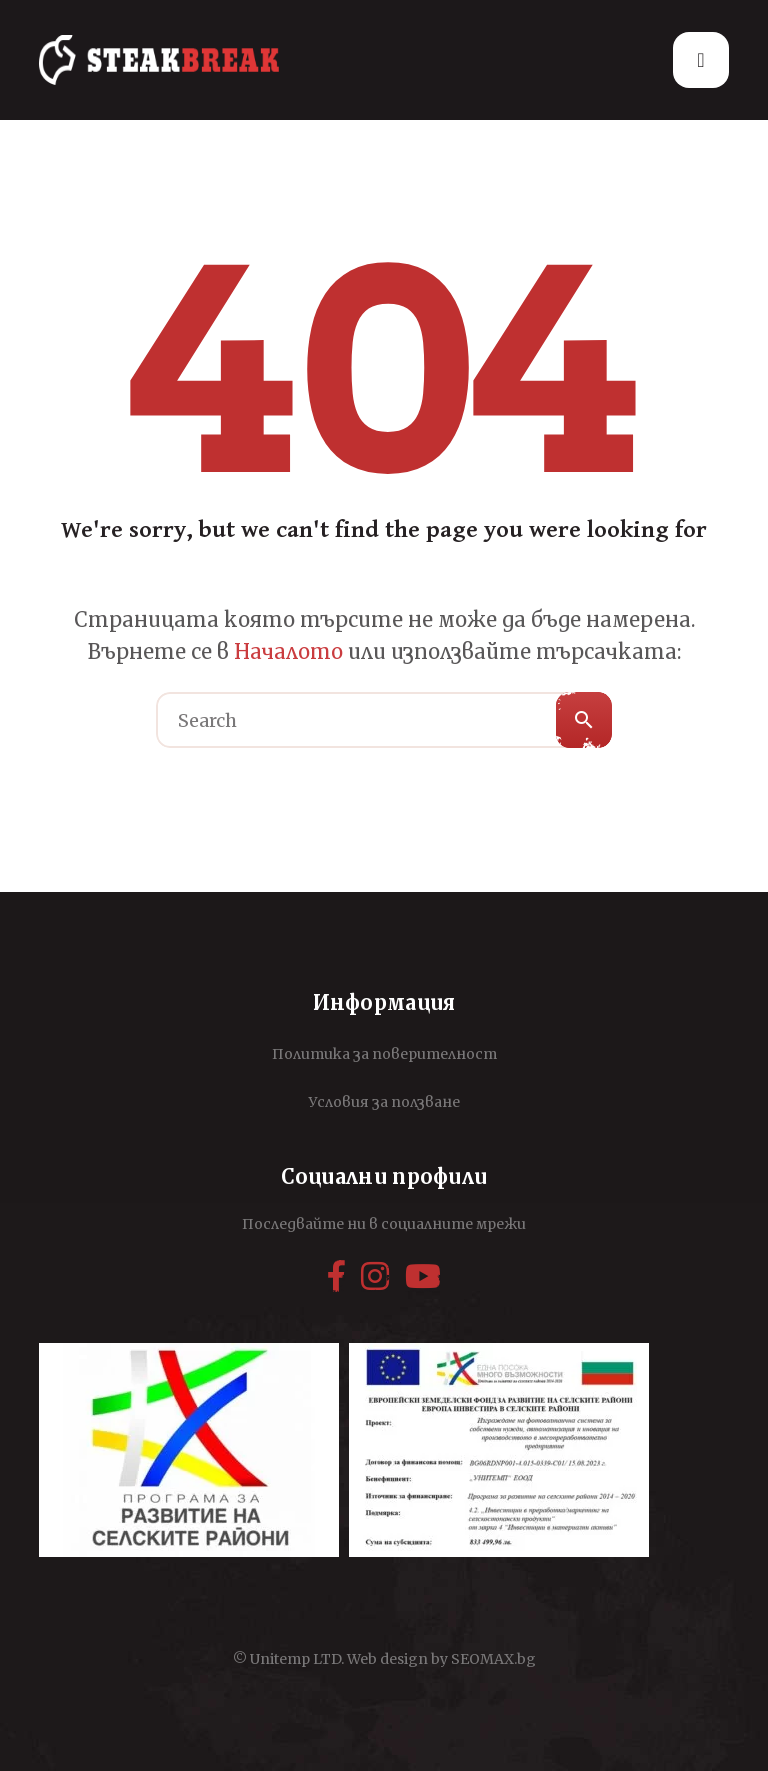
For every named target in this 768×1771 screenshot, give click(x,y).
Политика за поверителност (384, 1054)
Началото (288, 651)
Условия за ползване (384, 1102)
